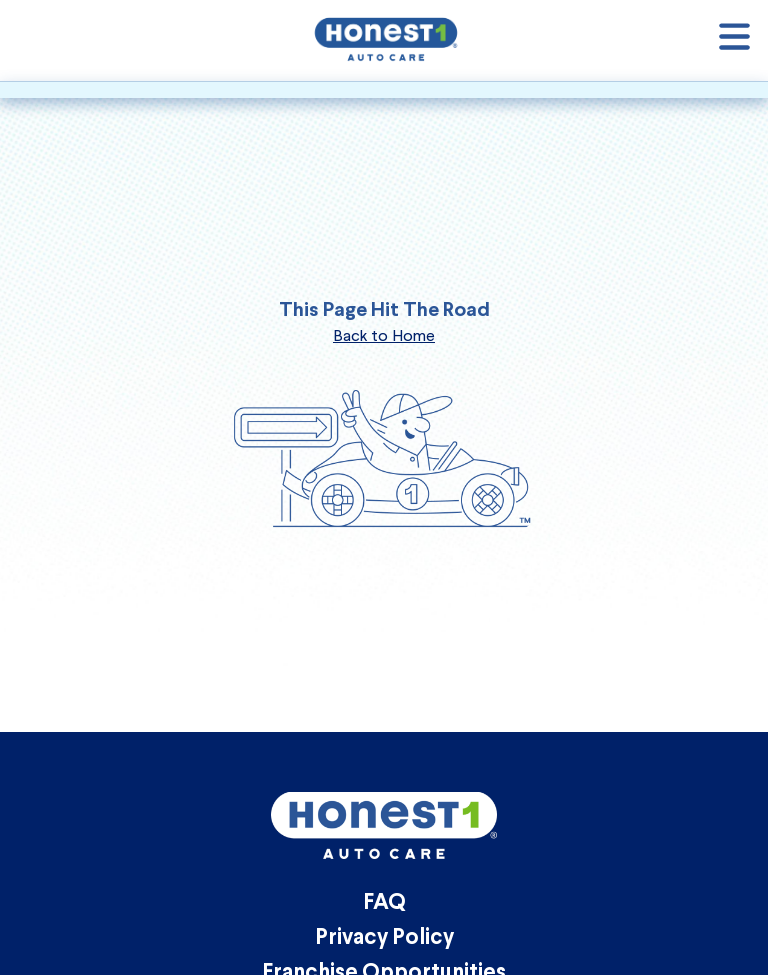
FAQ (384, 903)
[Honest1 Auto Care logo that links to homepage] (386, 38)
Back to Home (384, 335)
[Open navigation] (734, 40)
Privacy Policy (384, 938)
